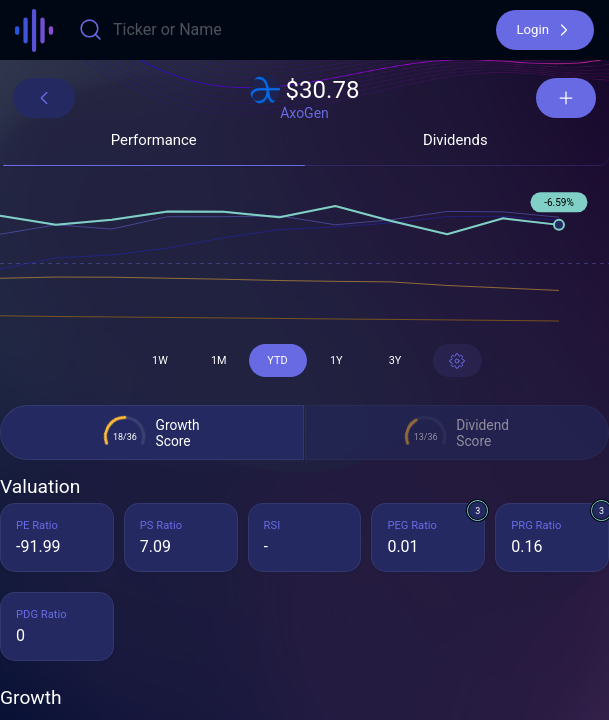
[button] (545, 30)
